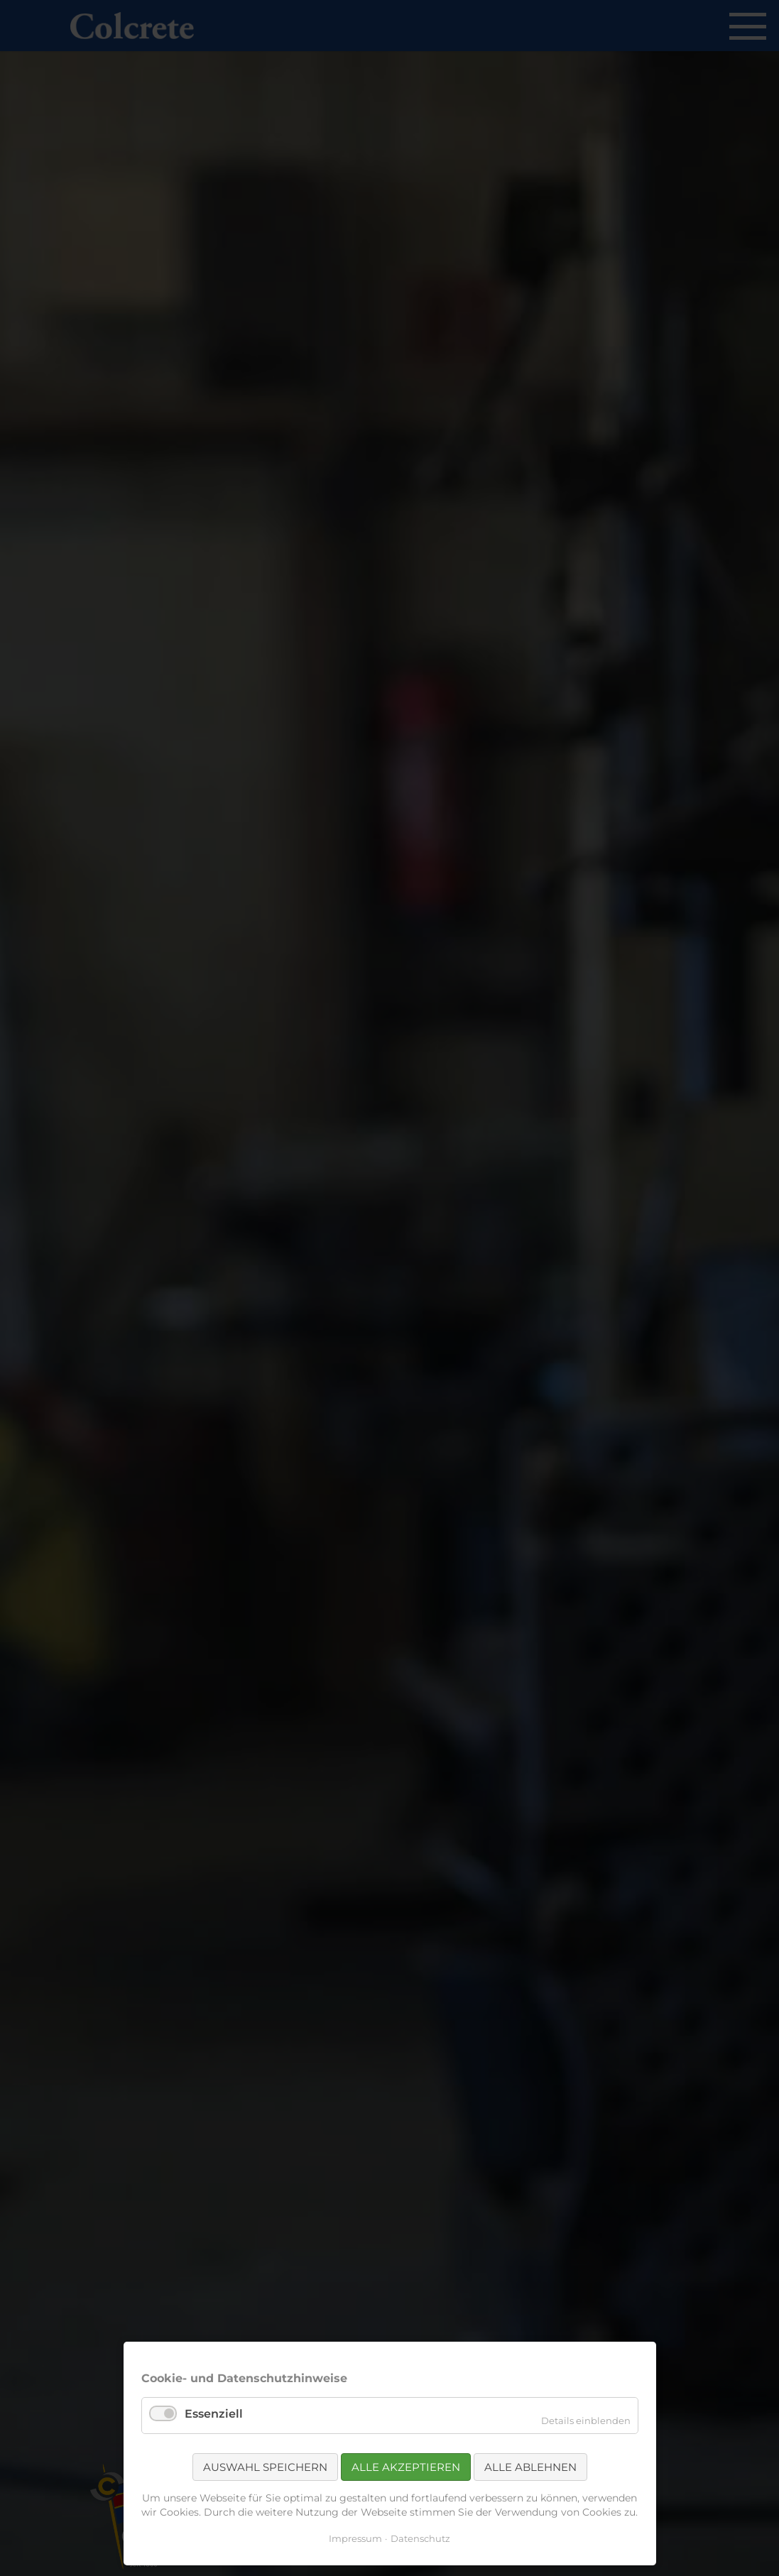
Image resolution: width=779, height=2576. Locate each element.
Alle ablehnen (530, 2467)
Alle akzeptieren (406, 2467)
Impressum (355, 2538)
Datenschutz (420, 2538)
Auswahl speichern (265, 2467)
